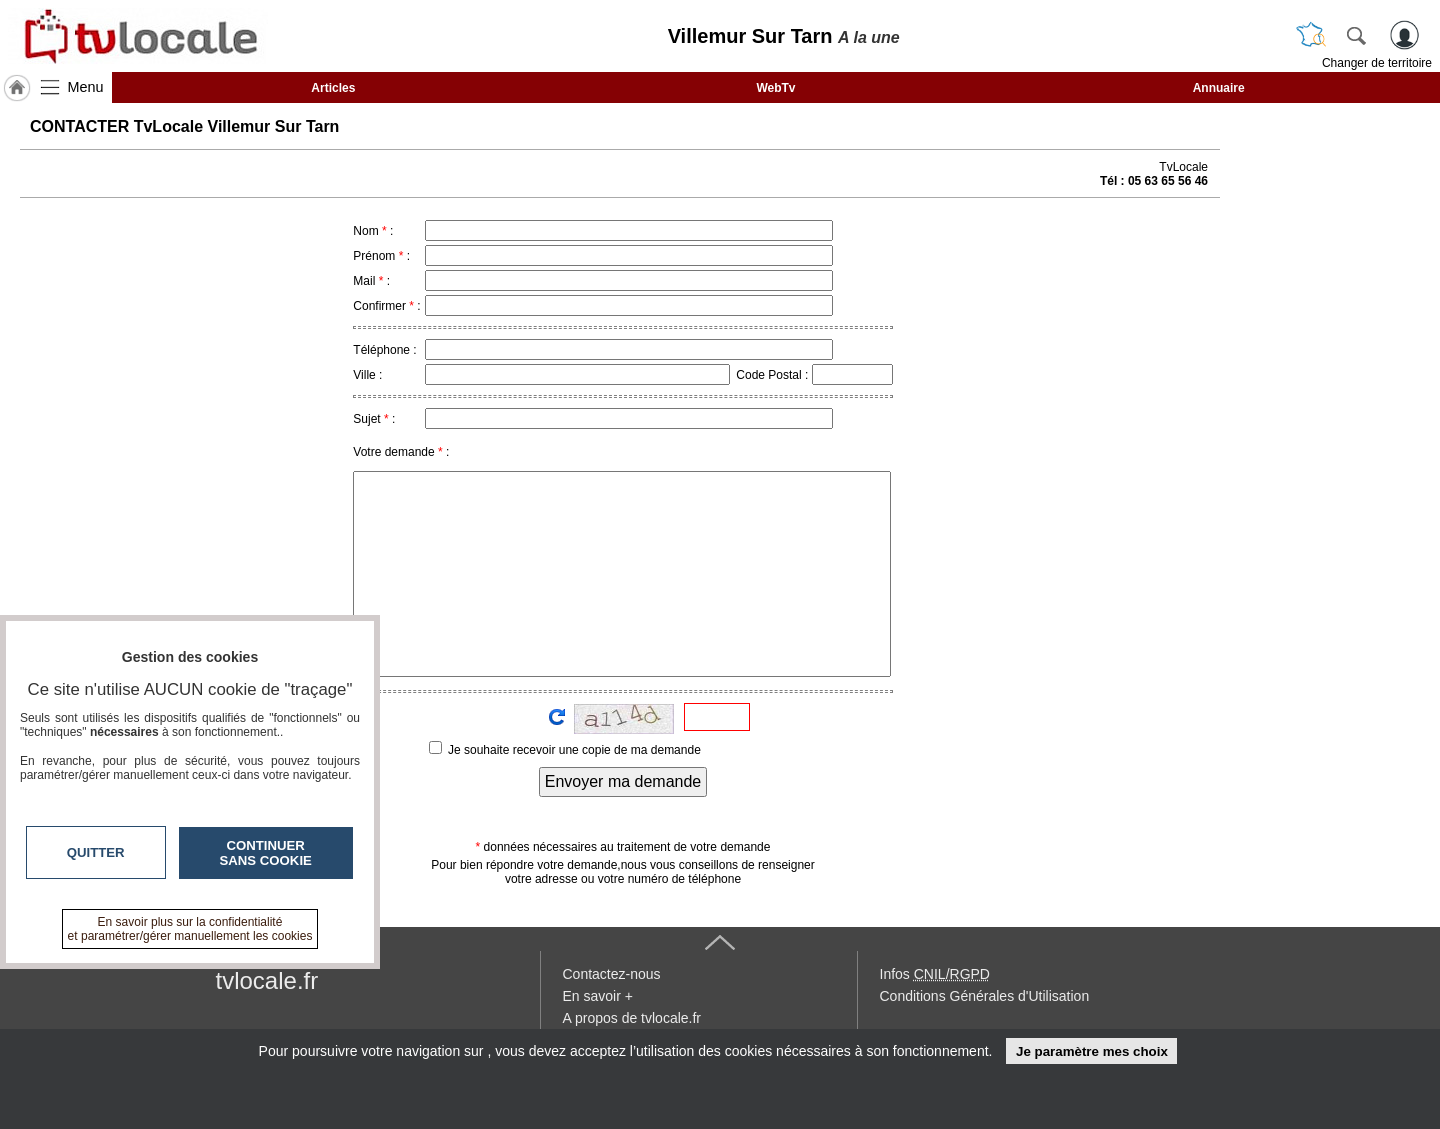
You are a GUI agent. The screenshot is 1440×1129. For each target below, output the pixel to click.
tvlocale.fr (267, 980)
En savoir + (598, 996)
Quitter (96, 852)
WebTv (775, 88)
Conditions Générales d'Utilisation (985, 996)
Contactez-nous (612, 974)
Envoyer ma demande (623, 781)
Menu (86, 87)
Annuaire (1219, 88)
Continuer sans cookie (266, 853)
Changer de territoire (1377, 63)
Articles (333, 88)
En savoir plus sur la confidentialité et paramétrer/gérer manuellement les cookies (190, 929)
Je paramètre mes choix (1092, 1051)
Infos (935, 974)
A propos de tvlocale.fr (632, 1018)
